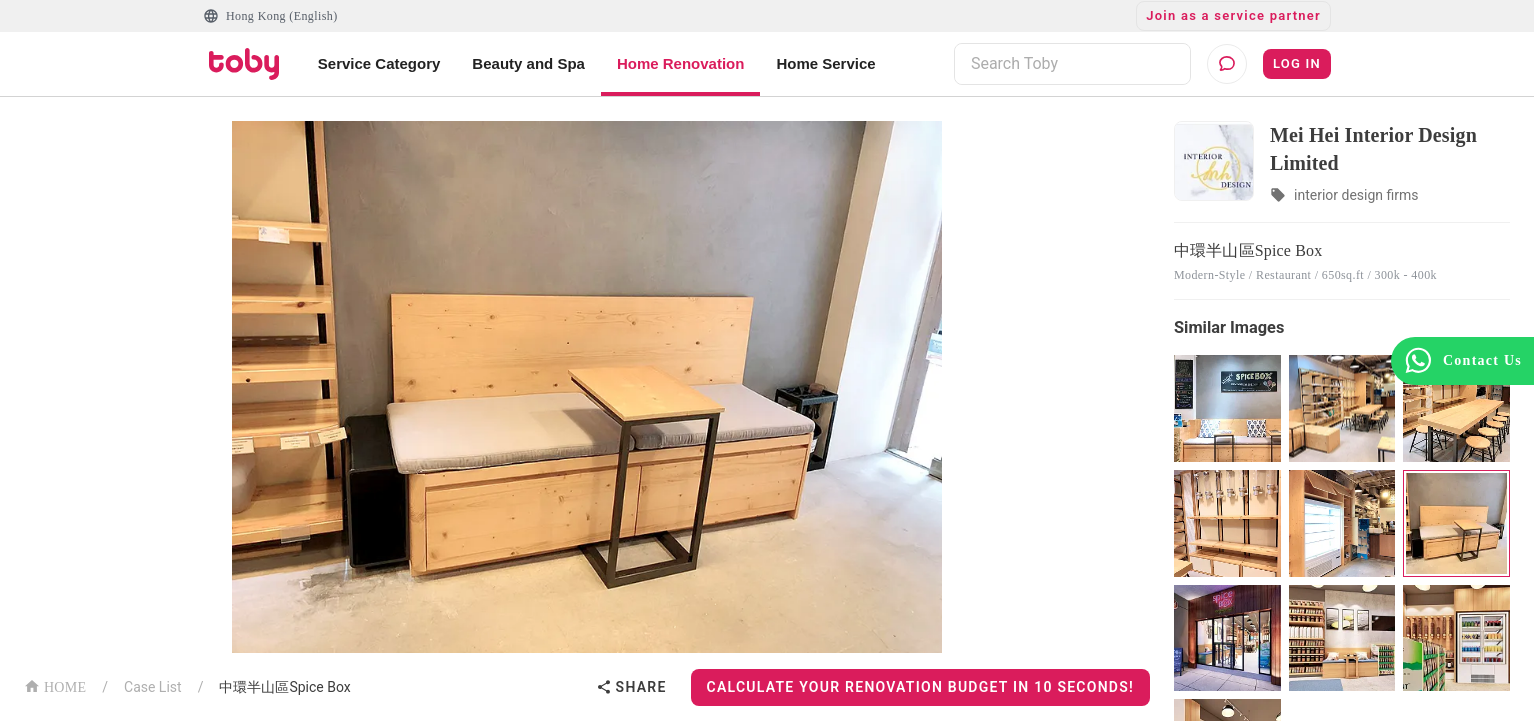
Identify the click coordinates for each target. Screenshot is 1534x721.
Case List (153, 687)
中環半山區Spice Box (284, 687)
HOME (55, 685)
